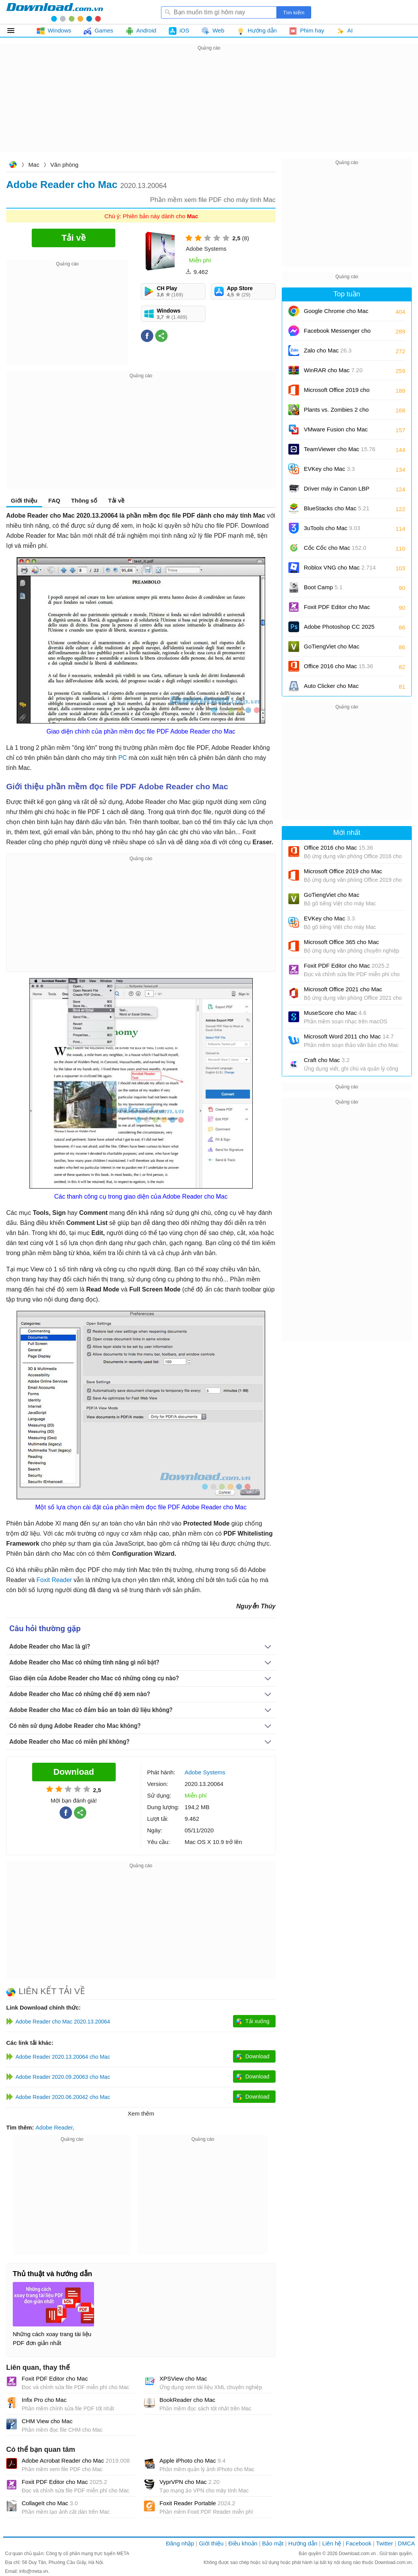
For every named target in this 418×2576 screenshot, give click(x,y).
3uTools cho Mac (332, 528)
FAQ (54, 500)
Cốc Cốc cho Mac (335, 547)
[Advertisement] (209, 107)
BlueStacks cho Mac (336, 508)
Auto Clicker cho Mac (331, 685)
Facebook (359, 2543)
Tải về (116, 500)
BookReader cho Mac (187, 2399)
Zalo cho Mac (327, 350)
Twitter (384, 2543)
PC (122, 757)
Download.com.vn (12, 165)
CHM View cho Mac (47, 2421)
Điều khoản (242, 2543)
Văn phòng (64, 164)
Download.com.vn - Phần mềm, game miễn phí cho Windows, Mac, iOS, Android (54, 12)
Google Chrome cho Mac (336, 314)
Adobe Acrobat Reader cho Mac (76, 2460)
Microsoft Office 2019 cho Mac (337, 393)
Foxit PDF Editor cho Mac (55, 2378)
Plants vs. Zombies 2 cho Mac (336, 412)
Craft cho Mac (326, 1060)
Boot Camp (323, 587)
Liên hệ (331, 2543)
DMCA (406, 2543)
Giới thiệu (24, 500)
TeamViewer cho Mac (339, 449)
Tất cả (15, 30)
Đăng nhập (180, 2543)
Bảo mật (272, 2543)
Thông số (84, 500)
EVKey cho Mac (329, 468)
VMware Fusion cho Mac (336, 432)
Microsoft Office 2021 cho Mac (343, 989)
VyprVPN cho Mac (189, 2482)
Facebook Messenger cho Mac (337, 333)
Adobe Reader (54, 2127)
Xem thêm (141, 2113)
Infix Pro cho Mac (44, 2399)
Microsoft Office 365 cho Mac (341, 942)
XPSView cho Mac (183, 2378)
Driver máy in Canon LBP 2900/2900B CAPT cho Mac (340, 491)
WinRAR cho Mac (333, 370)
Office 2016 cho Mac (338, 666)
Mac (33, 164)
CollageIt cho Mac (50, 2503)
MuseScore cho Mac (335, 1012)
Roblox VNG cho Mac (340, 567)
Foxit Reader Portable (197, 2503)
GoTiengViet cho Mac (331, 646)
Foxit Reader (54, 1580)
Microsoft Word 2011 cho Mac (349, 1036)
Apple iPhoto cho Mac (192, 2460)
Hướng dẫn (302, 2543)
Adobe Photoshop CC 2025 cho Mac (339, 629)
